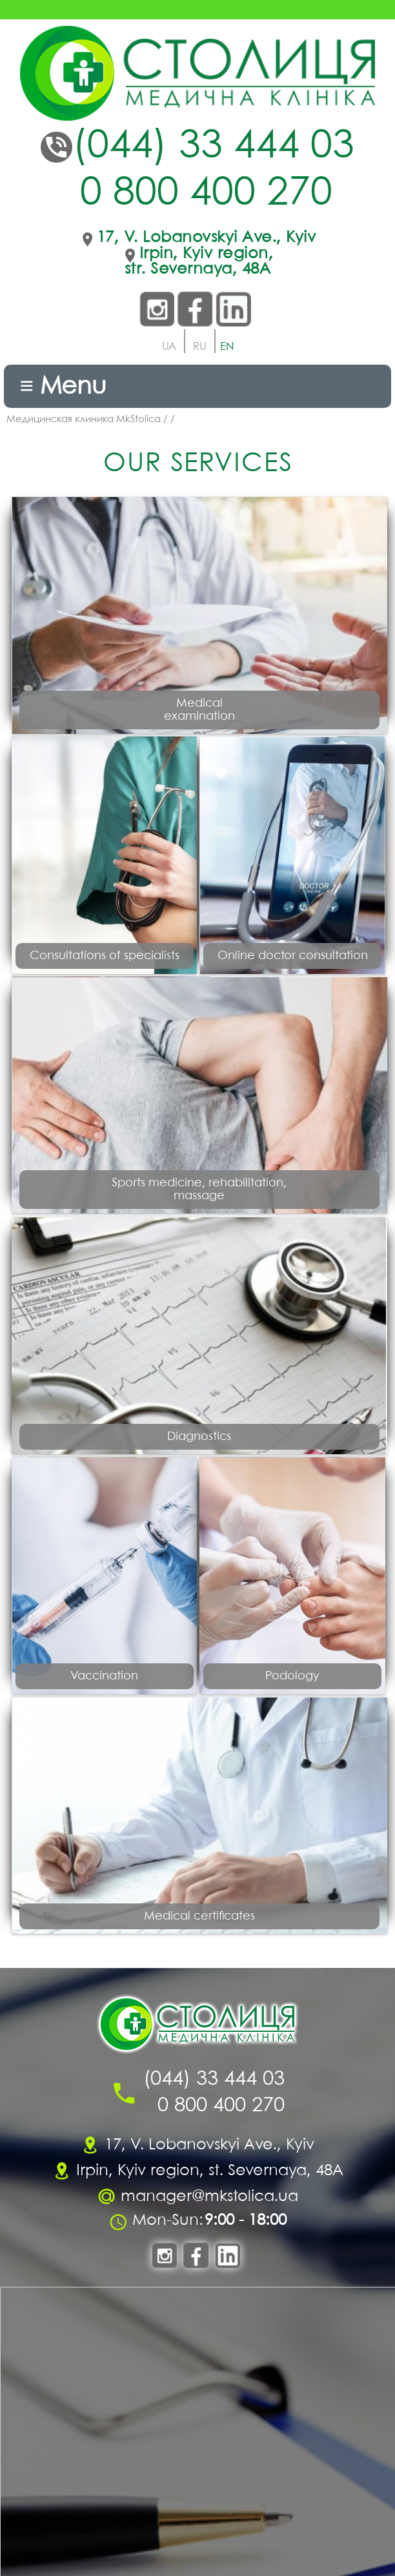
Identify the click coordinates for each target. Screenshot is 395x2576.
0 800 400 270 (206, 194)
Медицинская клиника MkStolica (83, 419)
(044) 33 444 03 (213, 147)
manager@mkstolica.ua (209, 2196)
